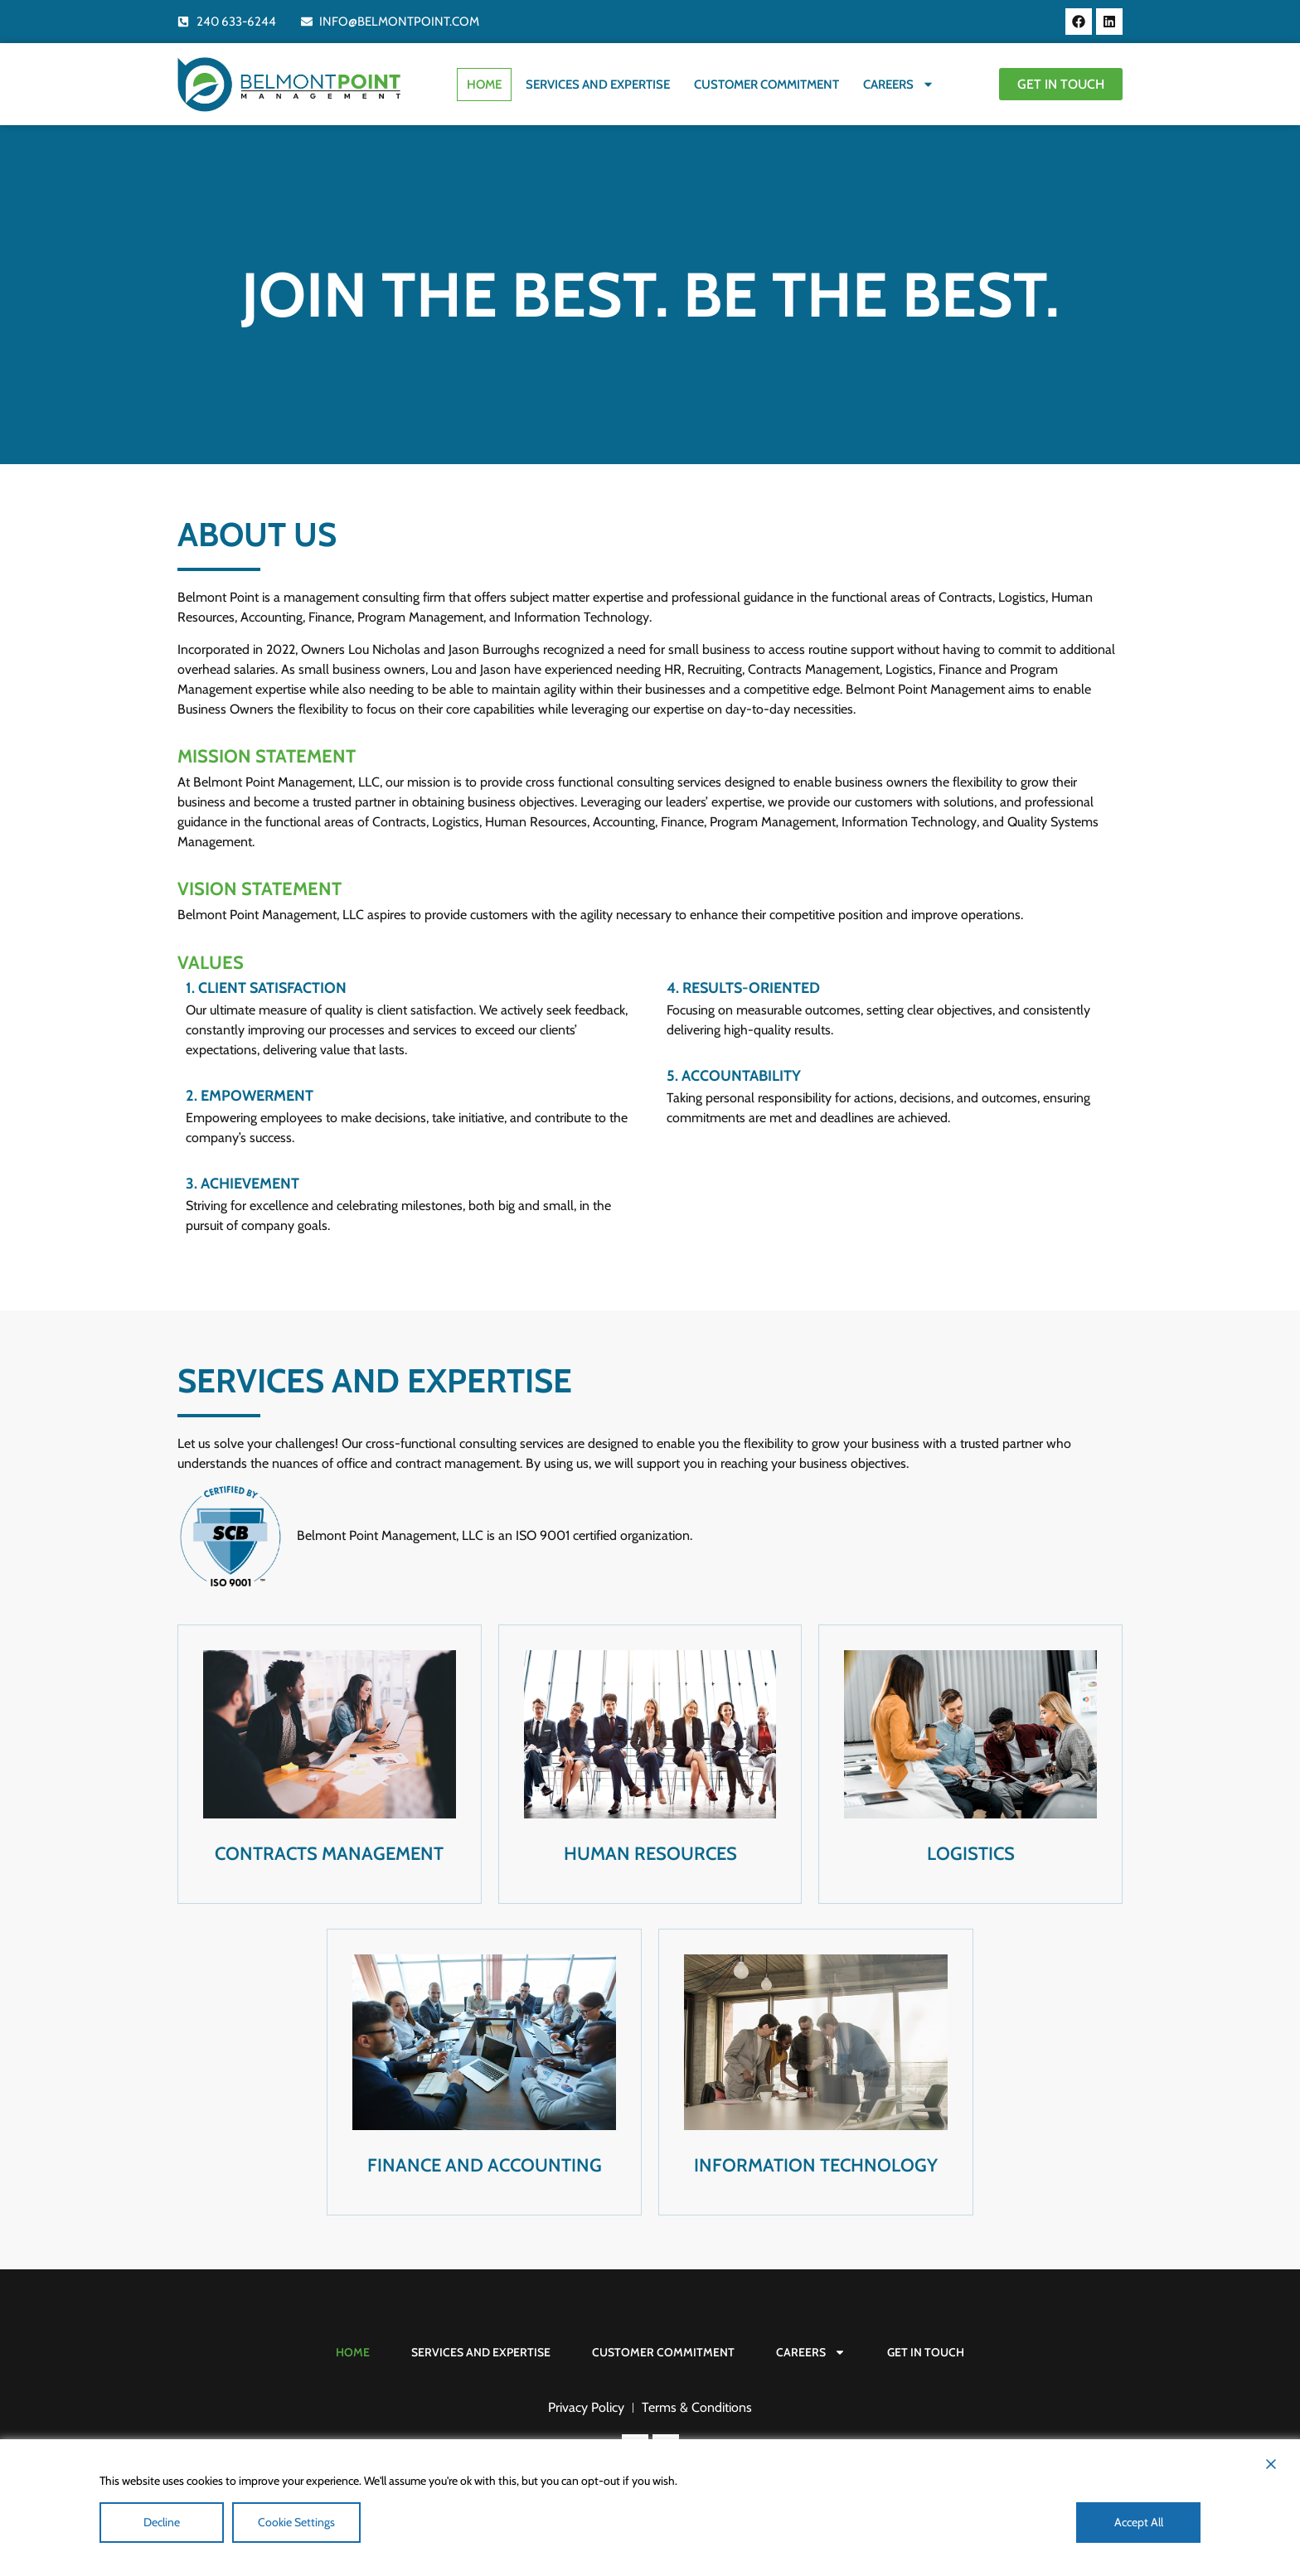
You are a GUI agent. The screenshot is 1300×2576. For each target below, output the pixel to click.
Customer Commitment (764, 84)
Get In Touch (925, 2352)
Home (481, 84)
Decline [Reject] (161, 2522)
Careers (896, 84)
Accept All (1138, 2522)
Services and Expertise (595, 84)
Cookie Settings (296, 2522)
